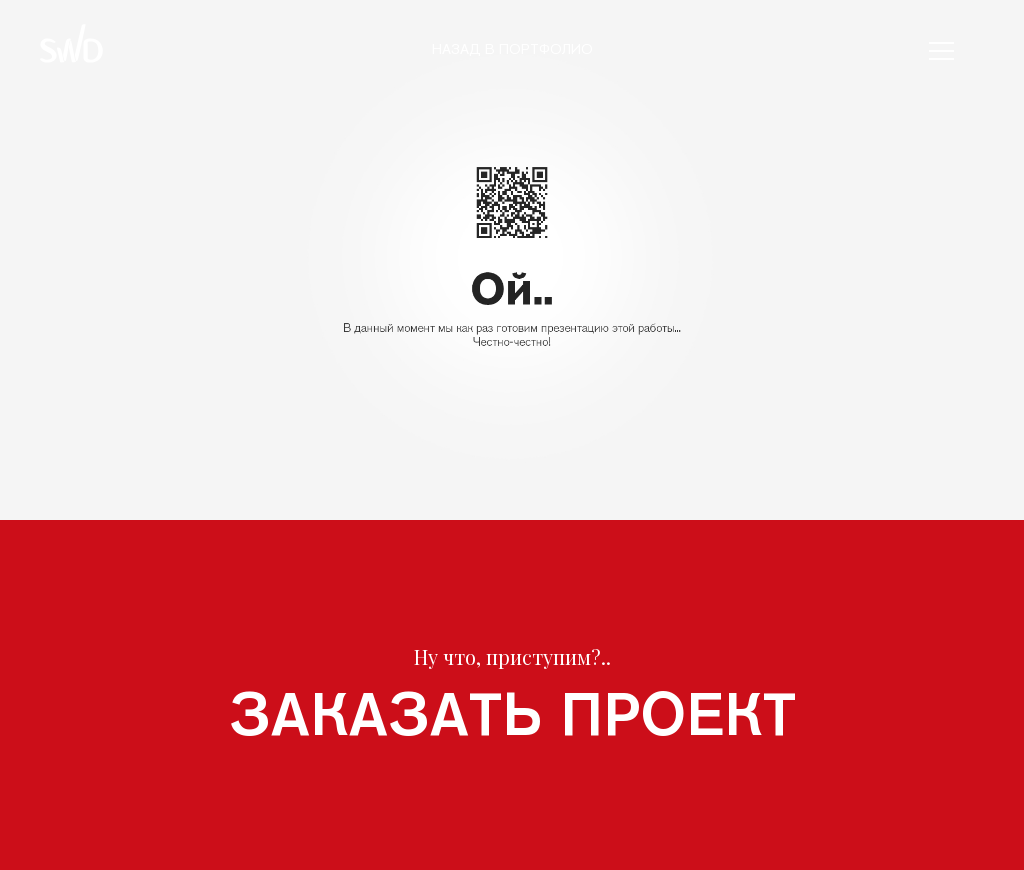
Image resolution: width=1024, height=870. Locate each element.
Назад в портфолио (512, 49)
